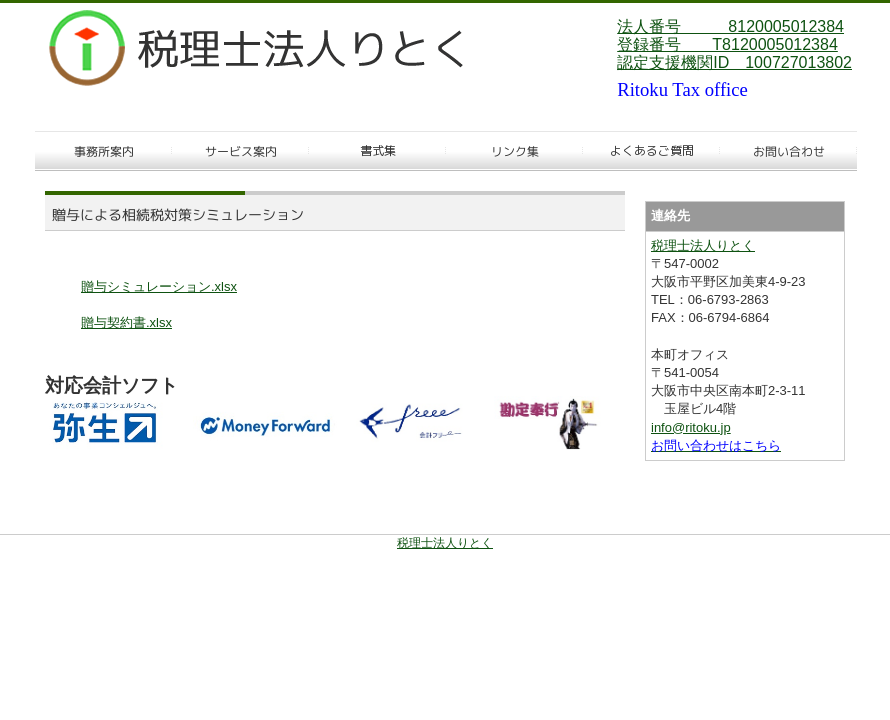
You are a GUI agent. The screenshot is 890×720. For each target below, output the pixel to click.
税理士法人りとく (703, 245)
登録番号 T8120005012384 (727, 44)
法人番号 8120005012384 (730, 26)
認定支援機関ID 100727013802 (734, 62)
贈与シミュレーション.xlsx (159, 286)
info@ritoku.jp (691, 427)
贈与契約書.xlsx (126, 322)
